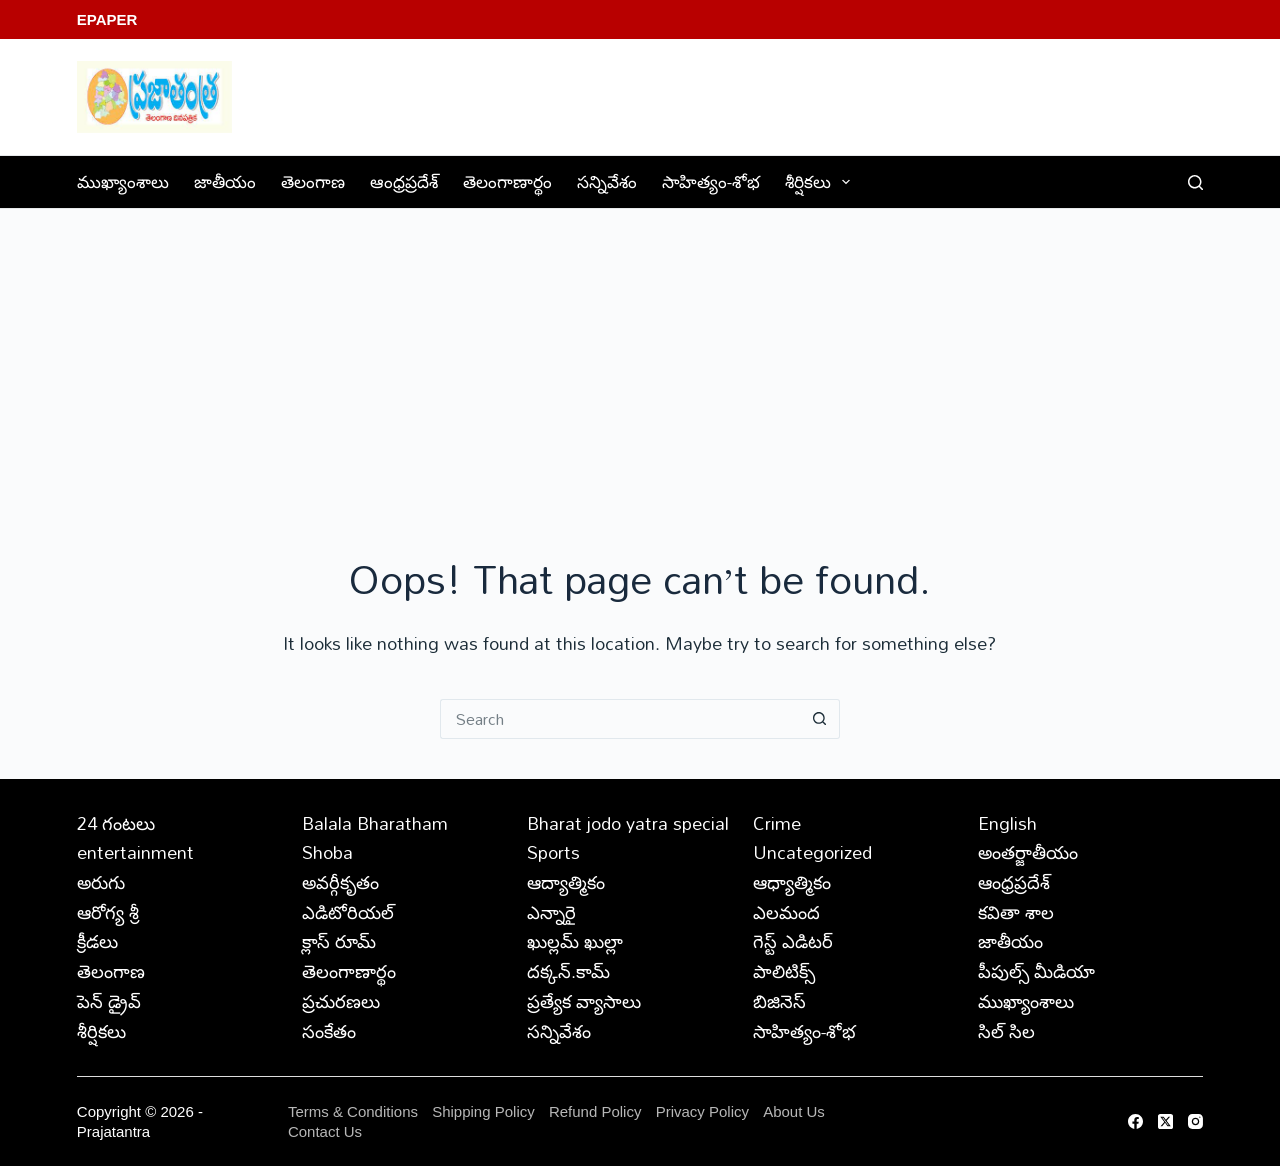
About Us (794, 1111)
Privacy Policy (705, 1111)
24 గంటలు (116, 823)
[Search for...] (620, 719)
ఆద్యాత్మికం (566, 882)
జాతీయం (225, 181)
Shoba (327, 852)
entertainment (135, 852)
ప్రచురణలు (341, 1001)
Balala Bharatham (375, 823)
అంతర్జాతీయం (1028, 852)
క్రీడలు (97, 941)
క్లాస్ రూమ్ (339, 941)
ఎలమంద (786, 912)
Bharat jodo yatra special (628, 823)
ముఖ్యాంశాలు (123, 181)
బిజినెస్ (779, 1001)
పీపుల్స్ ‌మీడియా (1036, 971)
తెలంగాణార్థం (507, 181)
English (1007, 823)
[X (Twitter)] (1165, 1121)
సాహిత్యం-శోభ (711, 181)
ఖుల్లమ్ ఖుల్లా (575, 941)
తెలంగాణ (313, 181)
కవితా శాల (1016, 912)
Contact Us (325, 1131)
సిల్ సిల (1006, 1031)
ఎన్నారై (551, 912)
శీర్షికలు (821, 181)
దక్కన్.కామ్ (568, 971)
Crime (777, 823)
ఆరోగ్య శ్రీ (108, 912)
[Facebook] (1135, 1121)
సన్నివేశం (607, 181)
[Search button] (820, 719)
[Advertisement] (640, 359)
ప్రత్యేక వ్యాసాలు (584, 1001)
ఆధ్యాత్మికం (792, 882)
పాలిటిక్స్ (784, 971)
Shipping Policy (483, 1111)
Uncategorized (812, 852)
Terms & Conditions (353, 1111)
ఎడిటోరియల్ (348, 912)
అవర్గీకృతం (340, 882)
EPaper (107, 19)
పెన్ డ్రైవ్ (109, 1001)
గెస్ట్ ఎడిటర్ (793, 941)
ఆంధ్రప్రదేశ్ (404, 181)
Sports (553, 852)
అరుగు (101, 882)
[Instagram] (1195, 1121)
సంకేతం (329, 1031)
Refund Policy (595, 1111)
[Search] (1195, 182)
